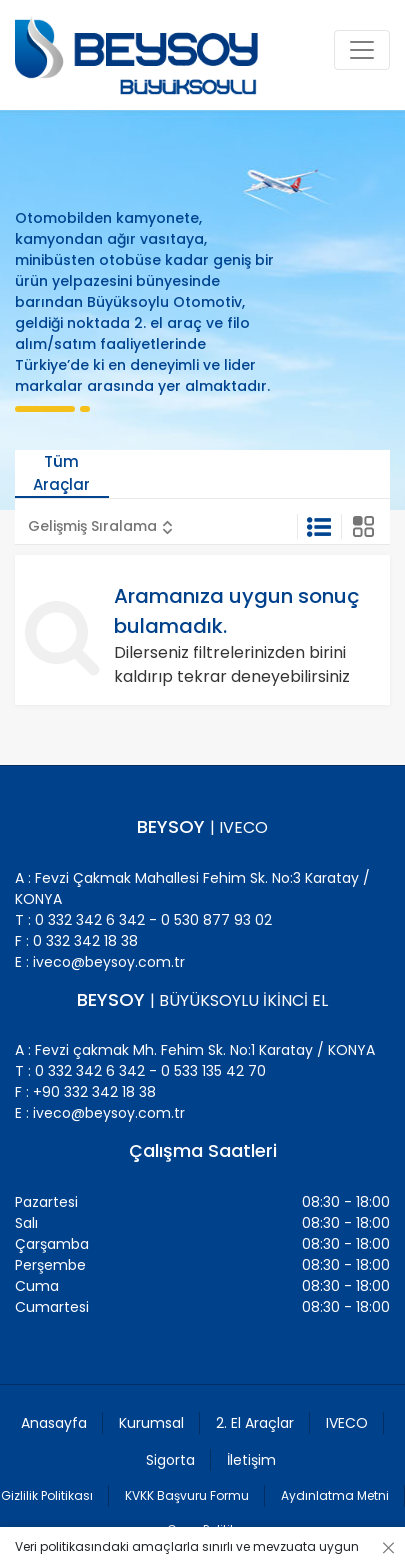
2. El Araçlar (255, 1423)
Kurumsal (151, 1423)
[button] (100, 526)
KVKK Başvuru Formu (187, 1495)
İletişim (251, 1460)
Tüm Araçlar (61, 473)
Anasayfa (54, 1423)
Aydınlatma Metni (335, 1495)
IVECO (347, 1423)
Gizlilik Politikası (47, 1495)
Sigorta (170, 1460)
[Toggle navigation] (362, 50)
